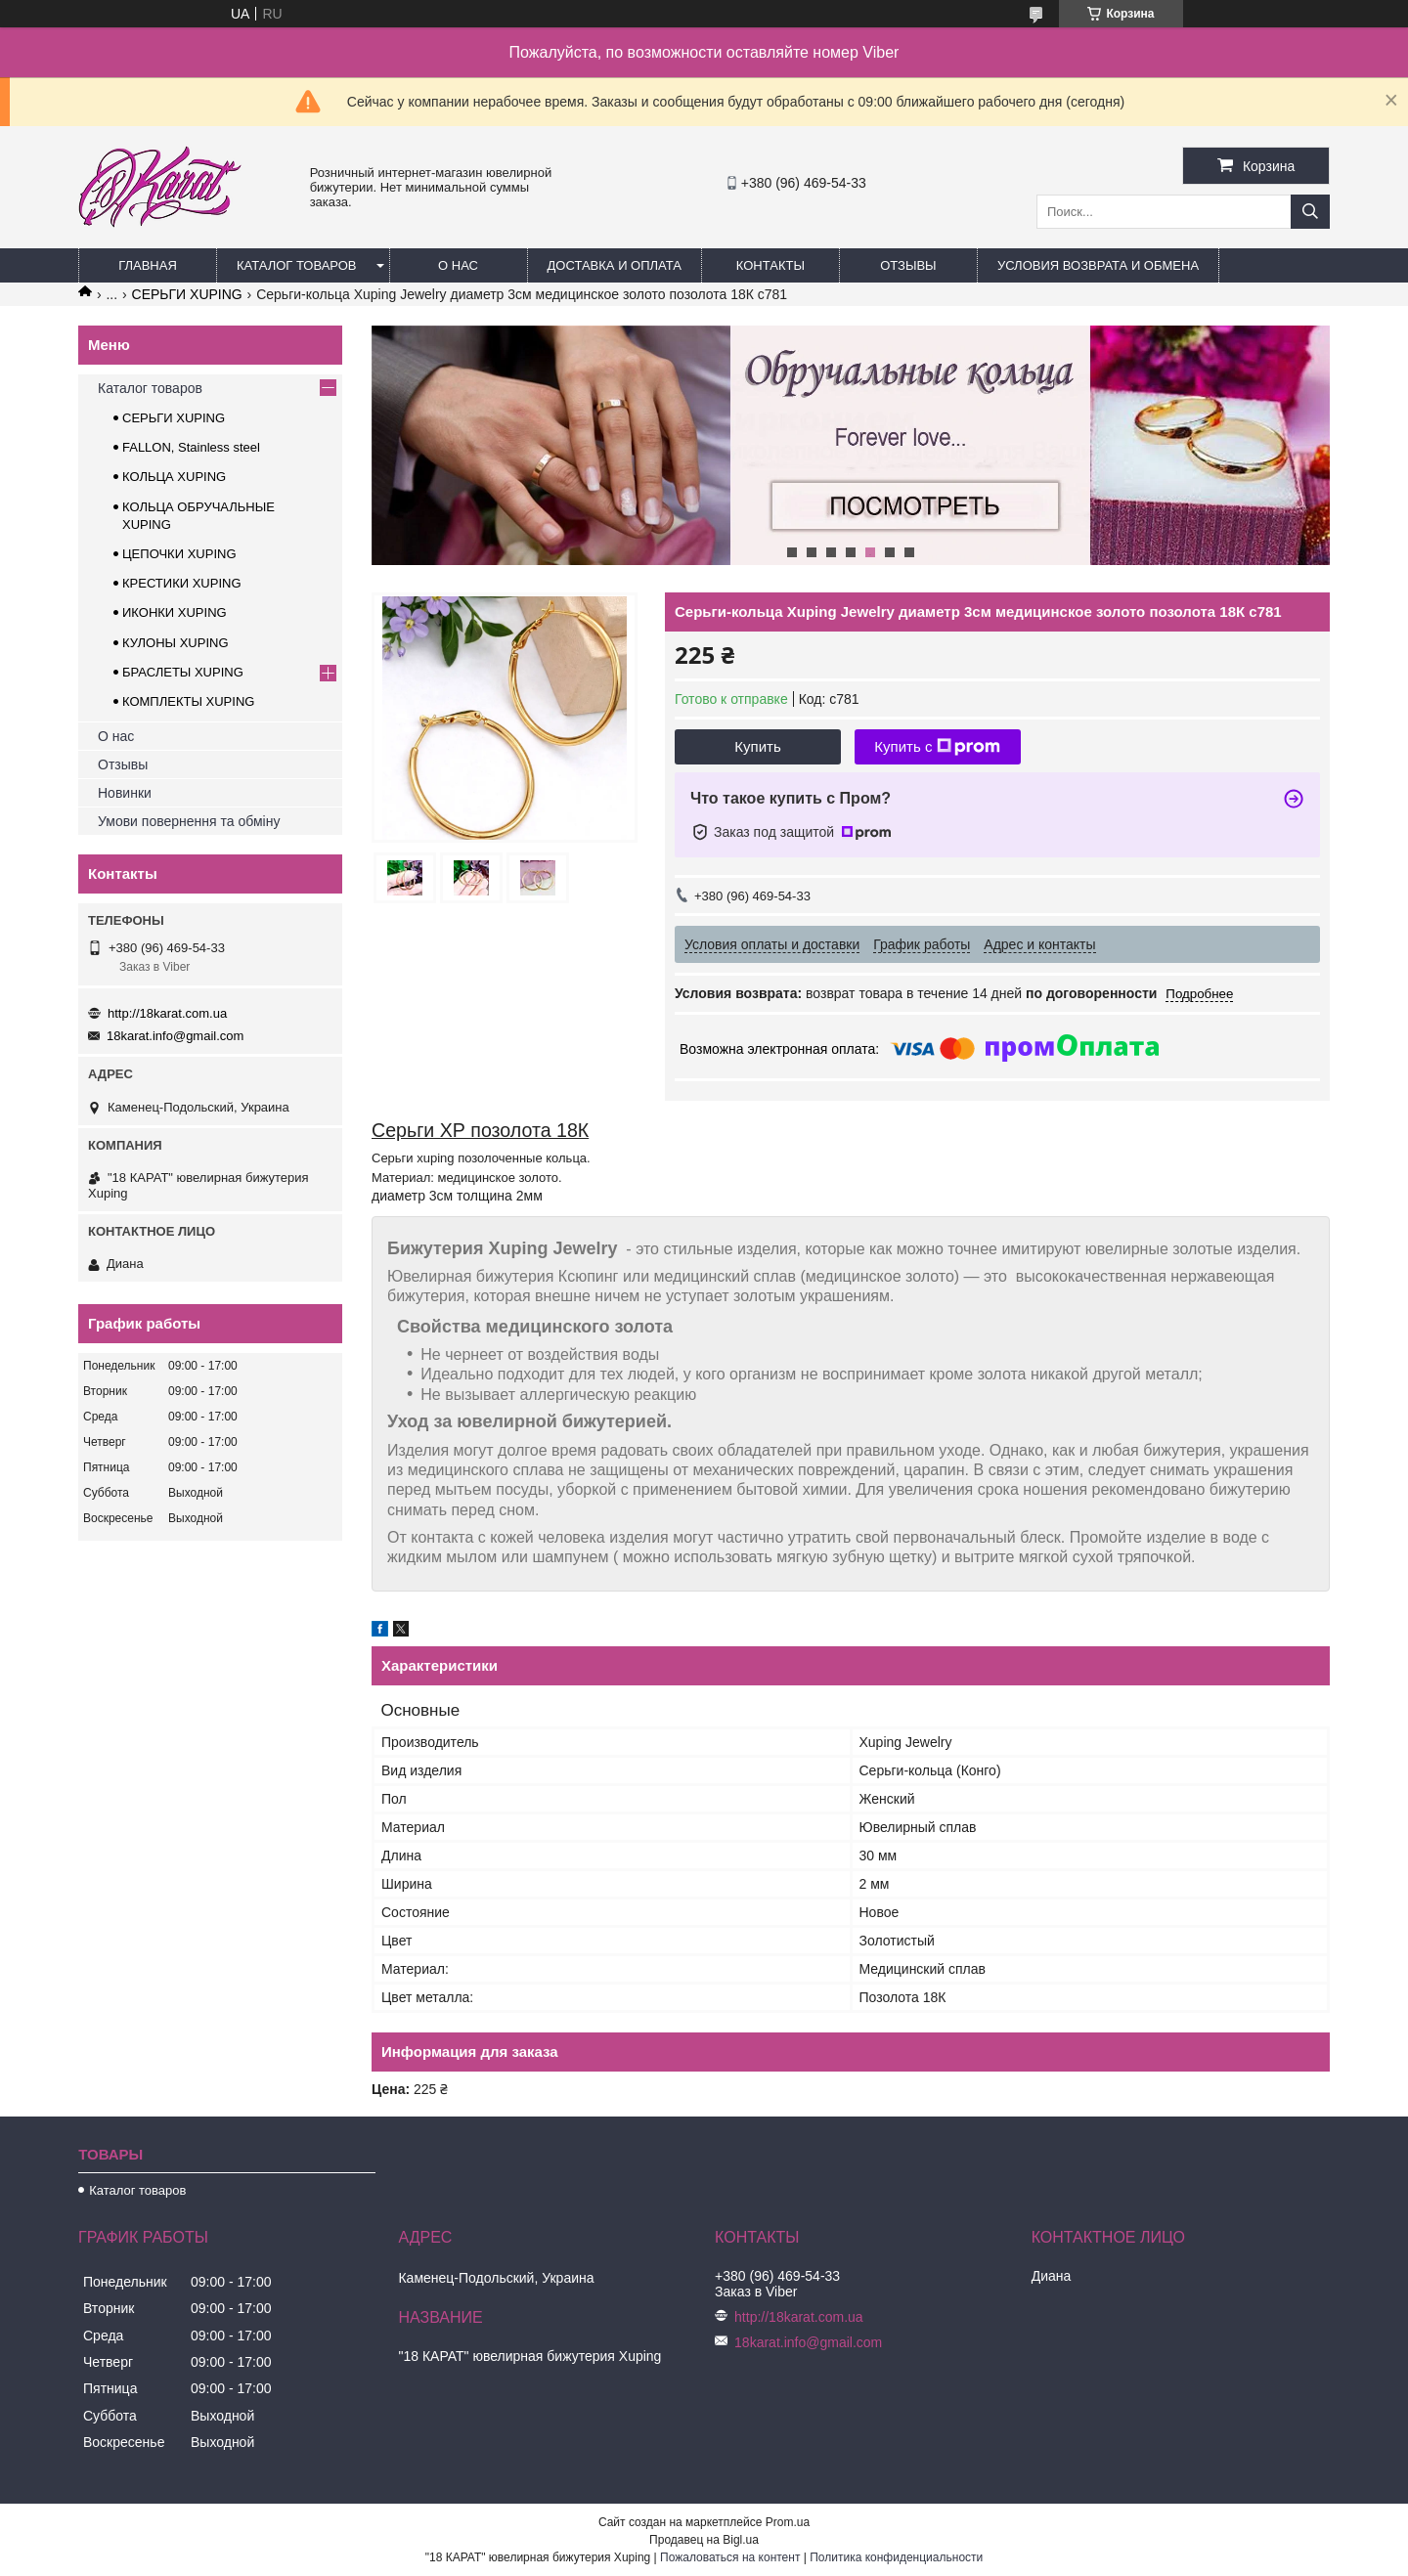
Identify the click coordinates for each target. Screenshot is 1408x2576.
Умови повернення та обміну (189, 821)
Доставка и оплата (615, 265)
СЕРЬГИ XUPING (187, 294)
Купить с (937, 747)
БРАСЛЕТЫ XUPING (182, 672)
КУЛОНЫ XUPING (175, 642)
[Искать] (1310, 212)
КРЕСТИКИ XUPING (182, 583)
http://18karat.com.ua (167, 1013)
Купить (757, 746)
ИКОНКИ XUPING (174, 612)
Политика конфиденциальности (896, 2557)
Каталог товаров (297, 265)
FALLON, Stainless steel (191, 447)
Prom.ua (788, 2522)
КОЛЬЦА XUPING (174, 476)
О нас (458, 265)
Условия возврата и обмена (1098, 265)
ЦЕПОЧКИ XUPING (179, 553)
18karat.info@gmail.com (175, 1035)
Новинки (125, 793)
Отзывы (908, 265)
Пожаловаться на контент (730, 2557)
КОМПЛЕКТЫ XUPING (188, 701)
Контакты (770, 265)
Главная (147, 265)
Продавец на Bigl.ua (704, 2540)
